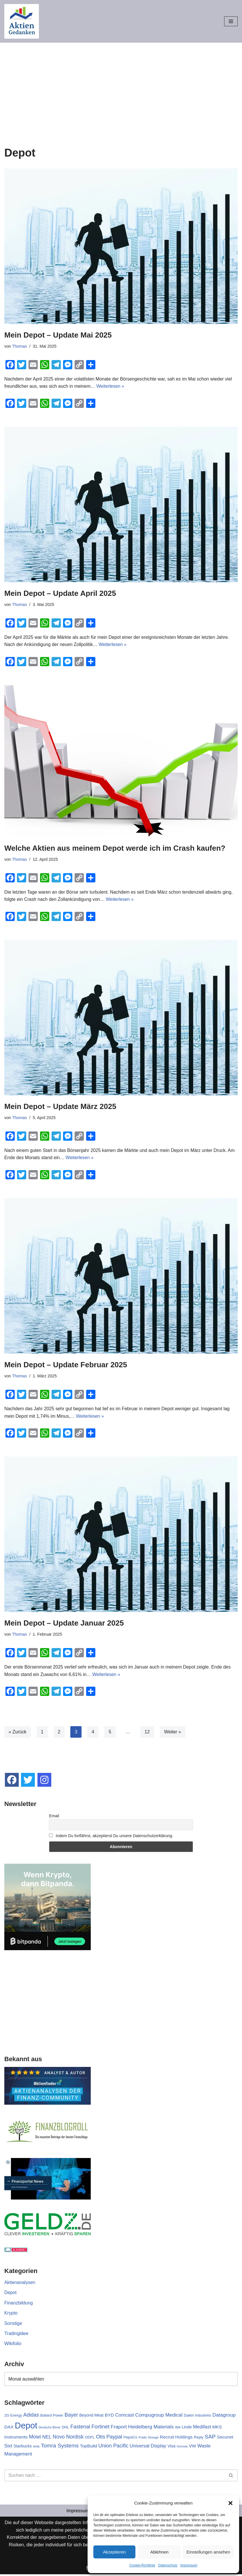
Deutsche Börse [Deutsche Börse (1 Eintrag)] (49, 2429)
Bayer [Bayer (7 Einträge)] (71, 2416)
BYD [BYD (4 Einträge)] (109, 2416)
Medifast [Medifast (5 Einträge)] (202, 2428)
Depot (10, 2293)
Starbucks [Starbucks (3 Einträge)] (23, 2447)
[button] (230, 2503)
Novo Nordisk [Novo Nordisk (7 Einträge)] (68, 2438)
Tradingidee (16, 2334)
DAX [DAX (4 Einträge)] (9, 2428)
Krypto (11, 2314)
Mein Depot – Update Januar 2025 (64, 1624)
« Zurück (18, 1732)
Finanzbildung (18, 2304)
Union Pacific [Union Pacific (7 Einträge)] (113, 2447)
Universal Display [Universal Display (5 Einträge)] (148, 2447)
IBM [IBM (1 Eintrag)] (178, 2429)
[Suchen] (114, 2477)
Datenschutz (167, 2565)
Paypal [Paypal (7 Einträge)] (114, 2438)
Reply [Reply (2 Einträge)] (198, 2439)
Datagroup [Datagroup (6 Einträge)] (224, 2416)
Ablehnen (159, 2551)
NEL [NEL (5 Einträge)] (46, 2438)
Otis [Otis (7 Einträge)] (100, 2438)
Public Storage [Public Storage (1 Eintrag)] (149, 2439)
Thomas (19, 346)
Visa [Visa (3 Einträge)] (172, 2447)
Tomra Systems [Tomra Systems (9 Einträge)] (60, 2447)
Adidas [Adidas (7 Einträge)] (31, 2416)
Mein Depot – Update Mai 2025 (58, 335)
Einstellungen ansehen (208, 2551)
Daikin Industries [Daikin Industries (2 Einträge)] (197, 2417)
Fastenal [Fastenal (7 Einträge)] (80, 2428)
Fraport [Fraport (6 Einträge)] (119, 2428)
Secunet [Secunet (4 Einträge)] (225, 2438)
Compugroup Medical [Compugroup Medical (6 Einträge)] (158, 2416)
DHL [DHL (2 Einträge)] (65, 2429)
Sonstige (13, 2324)
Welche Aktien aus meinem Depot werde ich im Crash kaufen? (114, 848)
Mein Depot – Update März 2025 (60, 1106)
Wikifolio (13, 2345)
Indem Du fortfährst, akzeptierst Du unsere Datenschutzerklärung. (111, 1836)
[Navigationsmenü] (231, 21)
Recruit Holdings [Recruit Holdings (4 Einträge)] (176, 2438)
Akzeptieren (114, 2551)
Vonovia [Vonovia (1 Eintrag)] (182, 2447)
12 (147, 1732)
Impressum (188, 2565)
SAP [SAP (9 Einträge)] (210, 2438)
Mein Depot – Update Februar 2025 (65, 1365)
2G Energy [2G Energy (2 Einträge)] (13, 2417)
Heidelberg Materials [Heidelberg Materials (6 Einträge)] (151, 2428)
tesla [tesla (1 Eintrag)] (36, 2447)
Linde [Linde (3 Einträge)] (187, 2428)
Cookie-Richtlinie (142, 2565)
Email (54, 1816)
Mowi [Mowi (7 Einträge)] (35, 2438)
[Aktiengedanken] (21, 21)
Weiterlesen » (111, 386)
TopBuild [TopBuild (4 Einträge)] (88, 2447)
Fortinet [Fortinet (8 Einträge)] (100, 2428)
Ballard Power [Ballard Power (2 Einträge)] (51, 2417)
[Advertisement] (121, 86)
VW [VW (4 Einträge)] (192, 2447)
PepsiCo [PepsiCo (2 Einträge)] (131, 2439)
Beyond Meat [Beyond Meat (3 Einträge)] (91, 2416)
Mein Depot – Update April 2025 (60, 593)
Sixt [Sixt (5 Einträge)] (8, 2447)
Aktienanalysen (20, 2283)
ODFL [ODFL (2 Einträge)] (90, 2439)
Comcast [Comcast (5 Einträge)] (124, 2416)
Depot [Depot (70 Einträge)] (26, 2427)
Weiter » (173, 1732)
